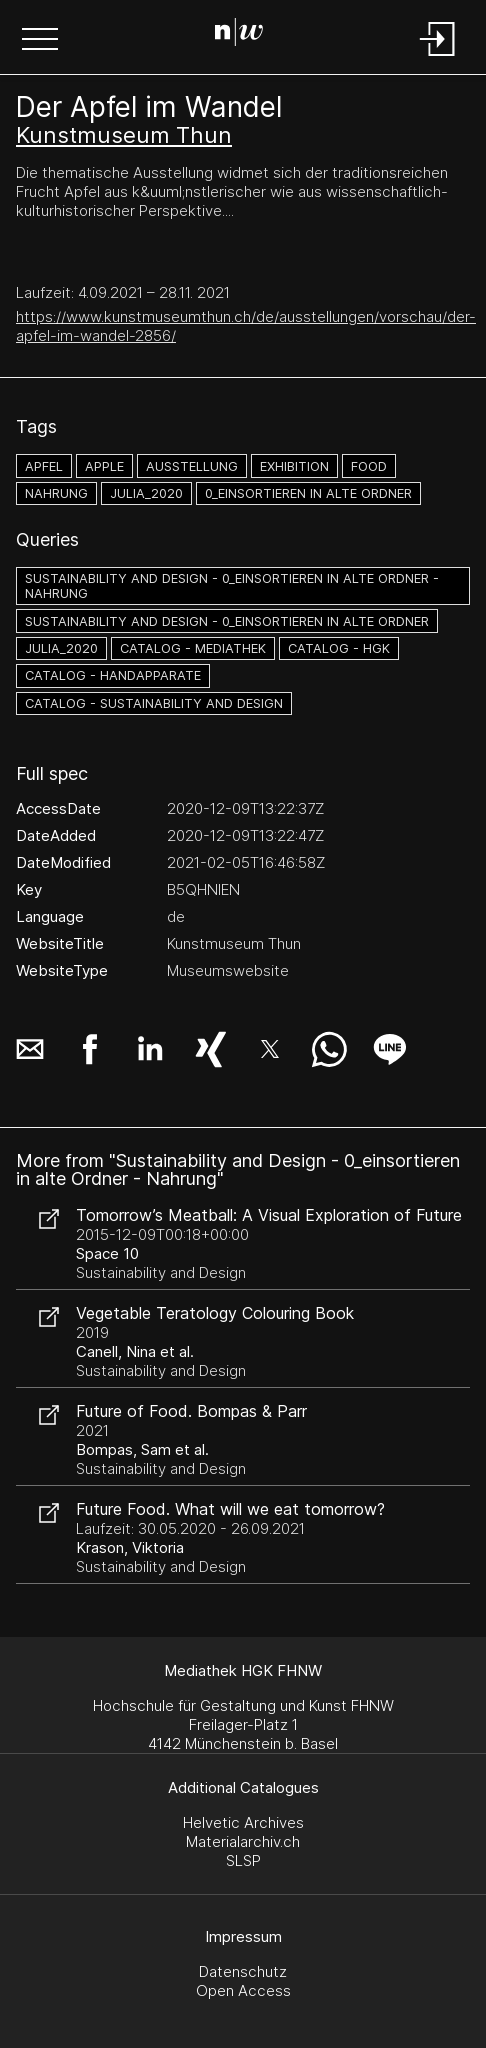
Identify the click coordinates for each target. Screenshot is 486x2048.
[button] (40, 41)
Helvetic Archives (243, 1822)
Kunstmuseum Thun (124, 135)
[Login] (438, 57)
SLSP (243, 1860)
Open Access (243, 1990)
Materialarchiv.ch (243, 1841)
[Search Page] (239, 35)
